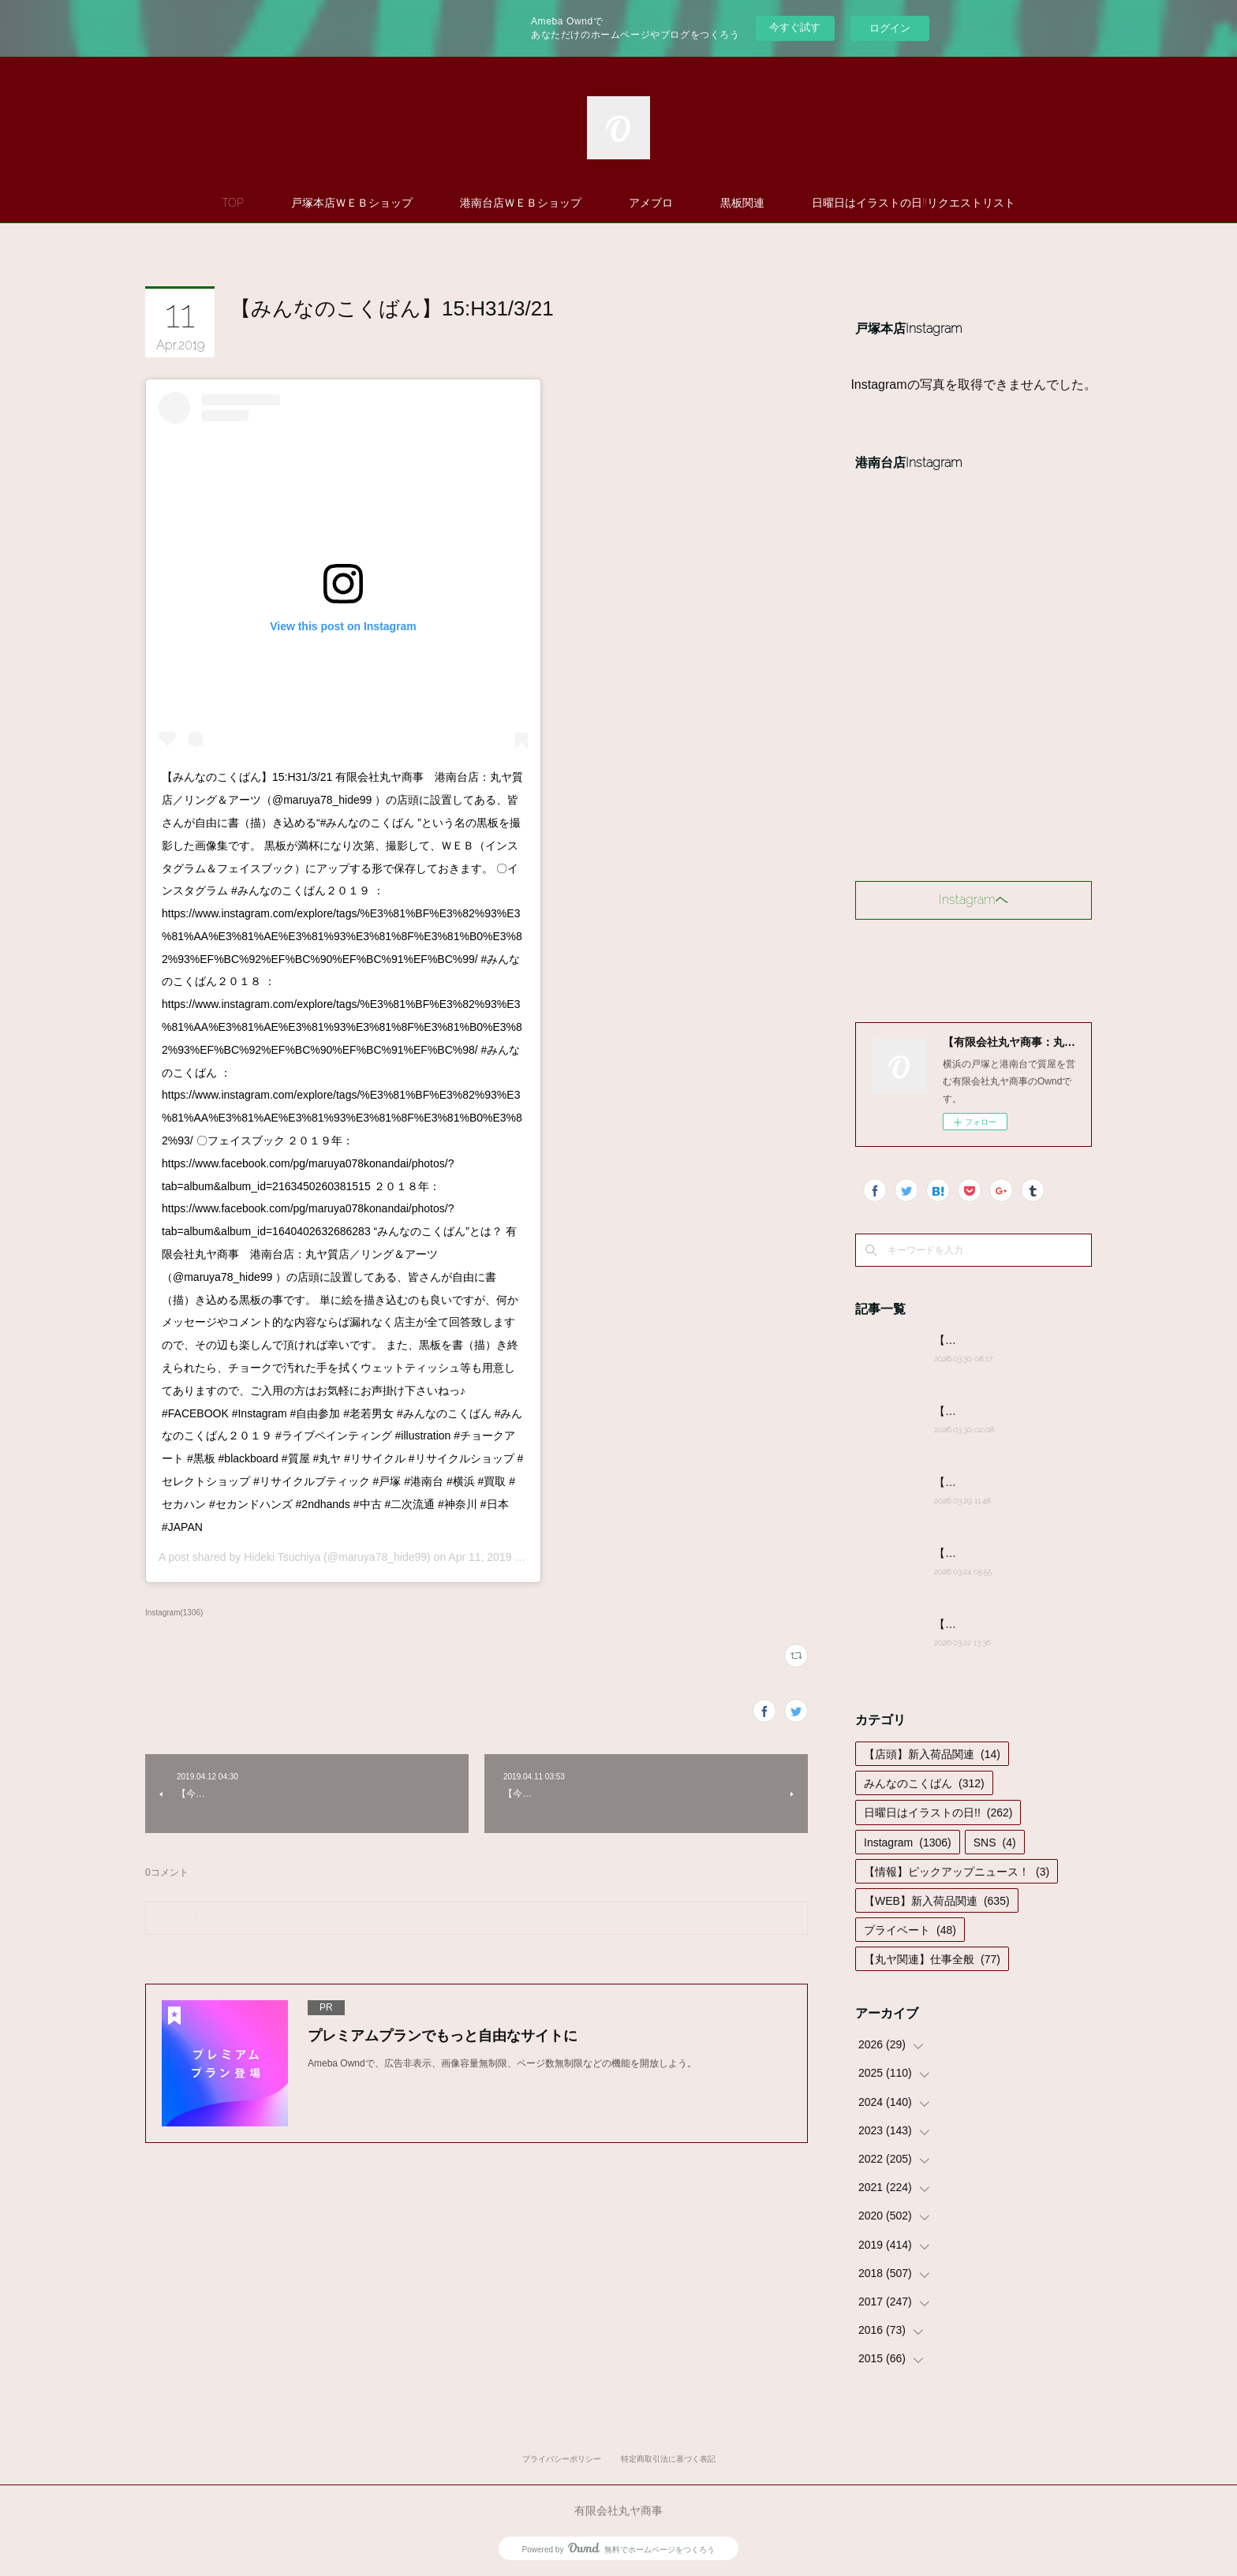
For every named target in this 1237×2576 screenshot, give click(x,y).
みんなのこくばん (924, 1783)
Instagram (907, 1842)
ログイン (889, 28)
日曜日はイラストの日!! (938, 1812)
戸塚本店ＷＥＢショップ (352, 202)
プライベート (910, 1930)
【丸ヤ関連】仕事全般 (932, 1959)
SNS (995, 1842)
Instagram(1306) (174, 1612)
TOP (233, 202)
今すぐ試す (794, 27)
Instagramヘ (973, 899)
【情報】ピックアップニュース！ (956, 1871)
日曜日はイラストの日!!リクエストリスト (913, 202)
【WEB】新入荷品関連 (937, 1901)
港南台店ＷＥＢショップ (520, 202)
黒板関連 (742, 202)
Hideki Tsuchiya (282, 1557)
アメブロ (651, 202)
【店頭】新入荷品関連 (932, 1754)
